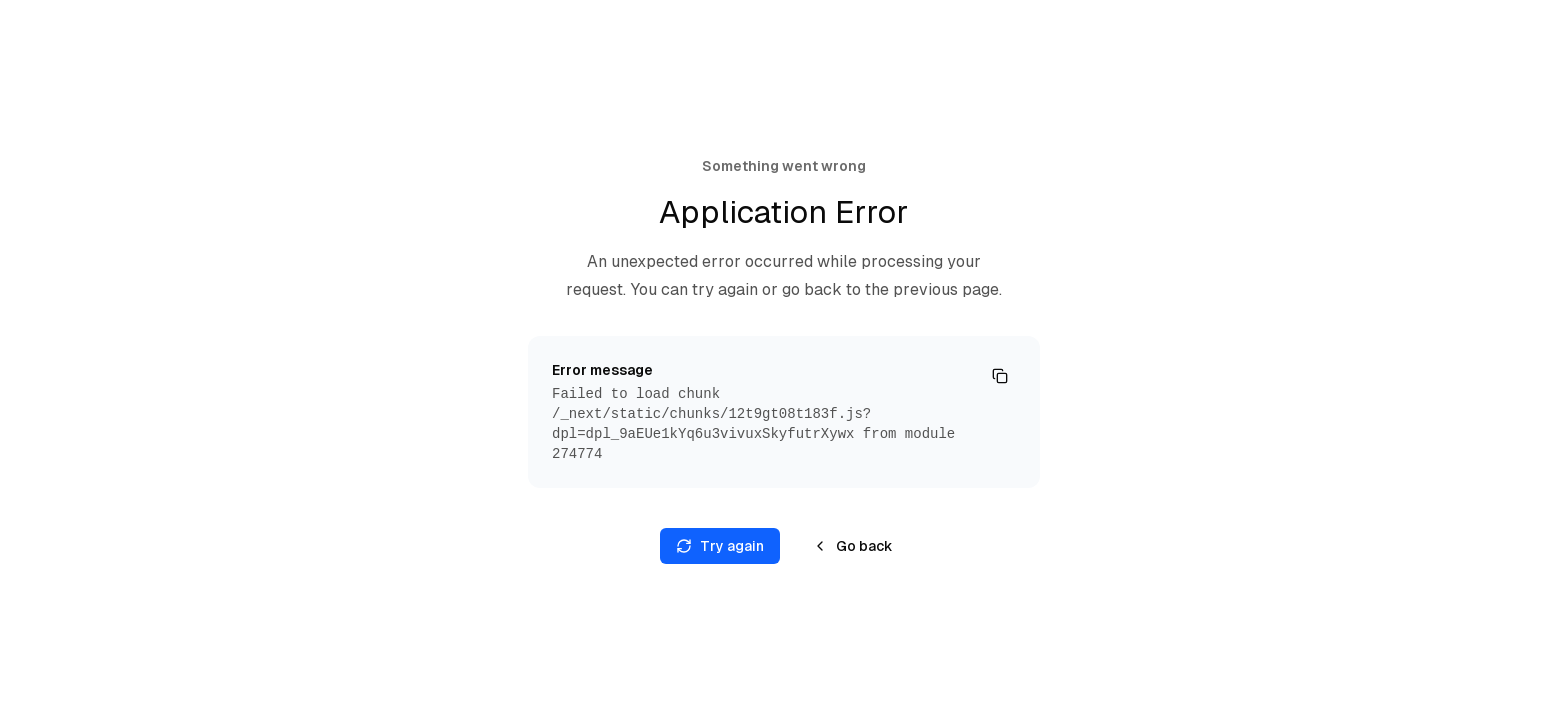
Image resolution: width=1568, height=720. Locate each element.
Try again (720, 546)
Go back (852, 546)
